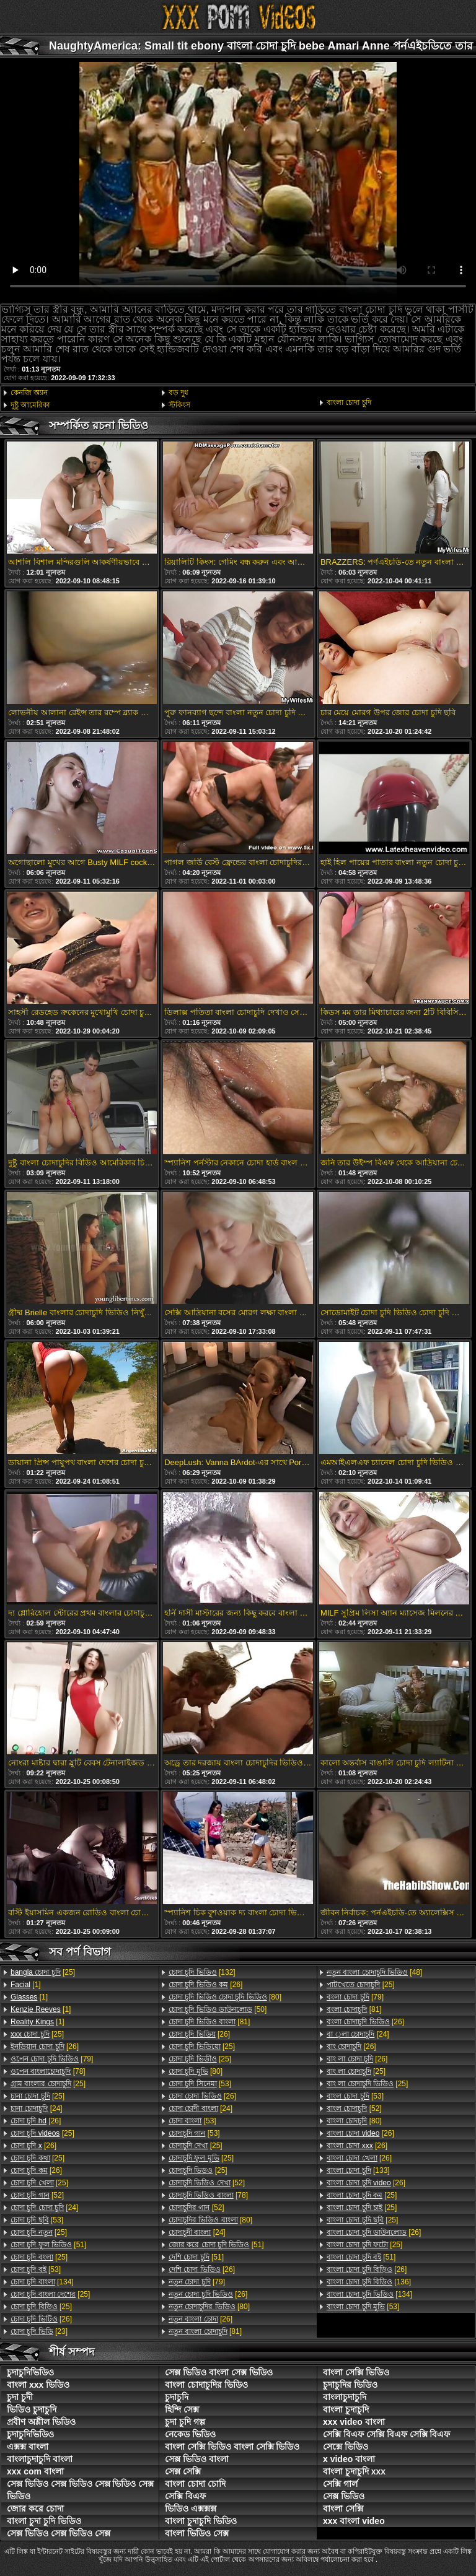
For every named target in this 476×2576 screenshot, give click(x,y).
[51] (48, 2244)
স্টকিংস (179, 405)
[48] (374, 1972)
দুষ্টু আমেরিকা (30, 405)
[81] (209, 2021)
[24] (37, 2108)
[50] (218, 2009)
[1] (26, 1984)
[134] (42, 2282)
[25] (43, 1972)
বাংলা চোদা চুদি (349, 402)
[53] (37, 2220)
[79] (52, 2059)
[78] (48, 2071)
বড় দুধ (178, 392)
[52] (37, 2195)
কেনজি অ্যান (29, 392)
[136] (369, 2282)
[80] (225, 1997)
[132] (202, 1972)
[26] (45, 2046)
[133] (358, 2170)
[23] (39, 2331)
